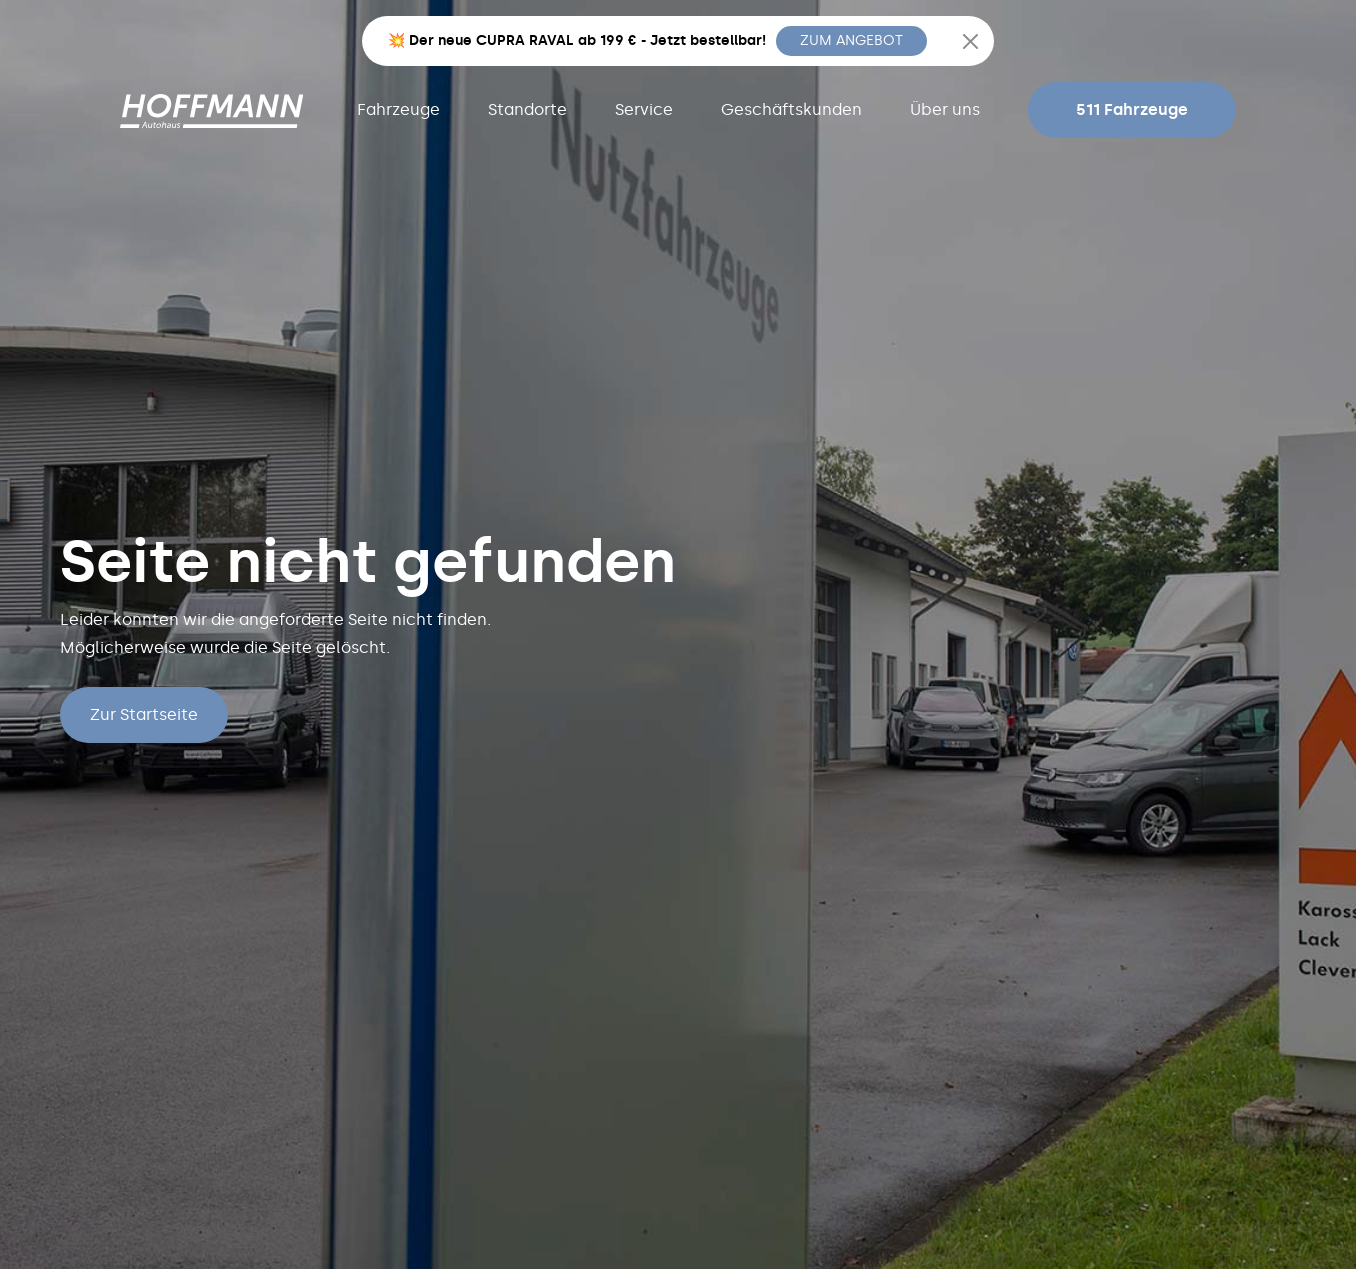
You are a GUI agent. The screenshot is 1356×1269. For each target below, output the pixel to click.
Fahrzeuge (398, 109)
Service (644, 109)
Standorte (527, 109)
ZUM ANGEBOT (851, 40)
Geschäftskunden (791, 109)
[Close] (970, 41)
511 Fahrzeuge (1132, 109)
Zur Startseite (144, 714)
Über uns (945, 109)
